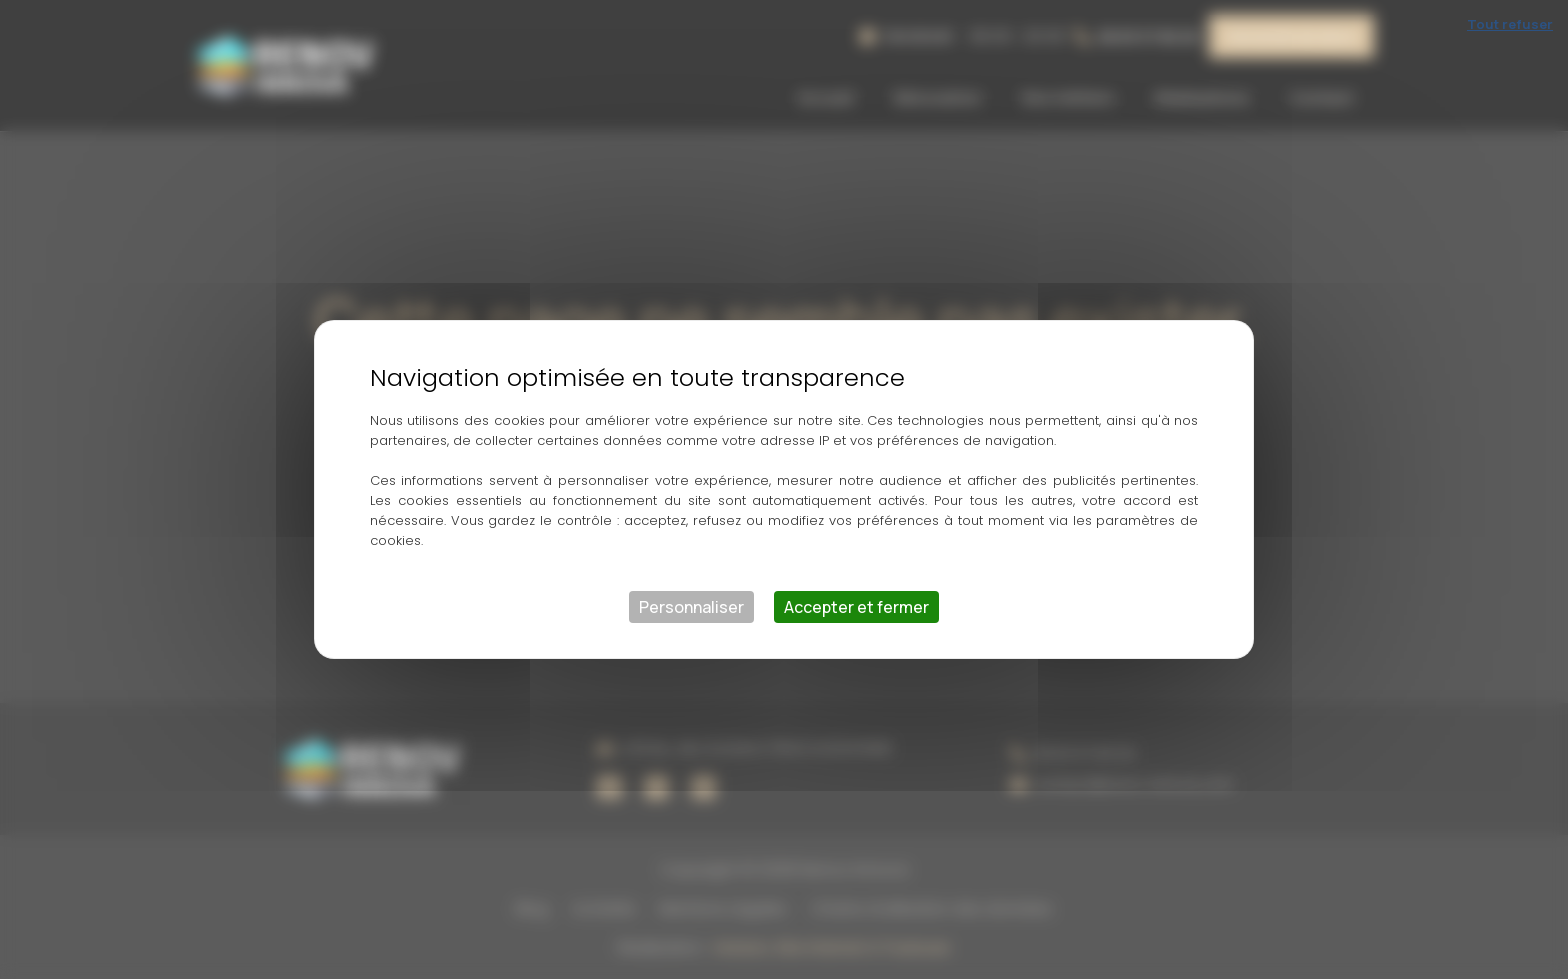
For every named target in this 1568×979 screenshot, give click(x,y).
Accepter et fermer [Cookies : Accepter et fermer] (856, 607)
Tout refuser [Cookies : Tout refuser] (1510, 24)
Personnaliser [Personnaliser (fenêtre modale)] (691, 607)
